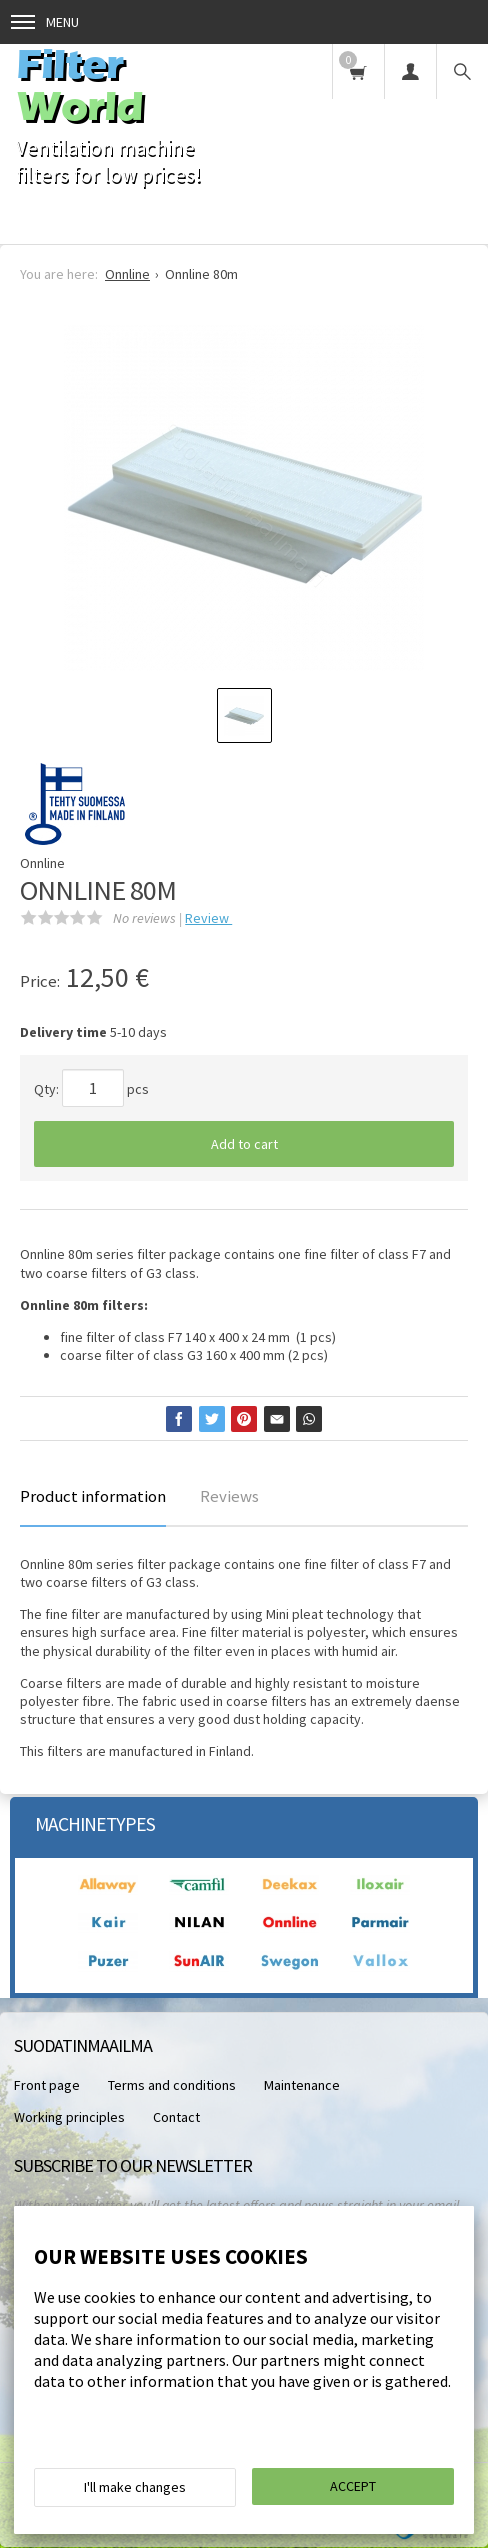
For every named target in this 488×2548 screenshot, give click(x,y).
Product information (93, 1496)
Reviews (229, 1496)
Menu (45, 22)
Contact (176, 2117)
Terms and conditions (172, 2085)
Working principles (69, 2117)
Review (208, 918)
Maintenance (302, 2085)
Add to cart (244, 1144)
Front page (47, 2085)
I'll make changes (135, 2487)
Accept (353, 2486)
